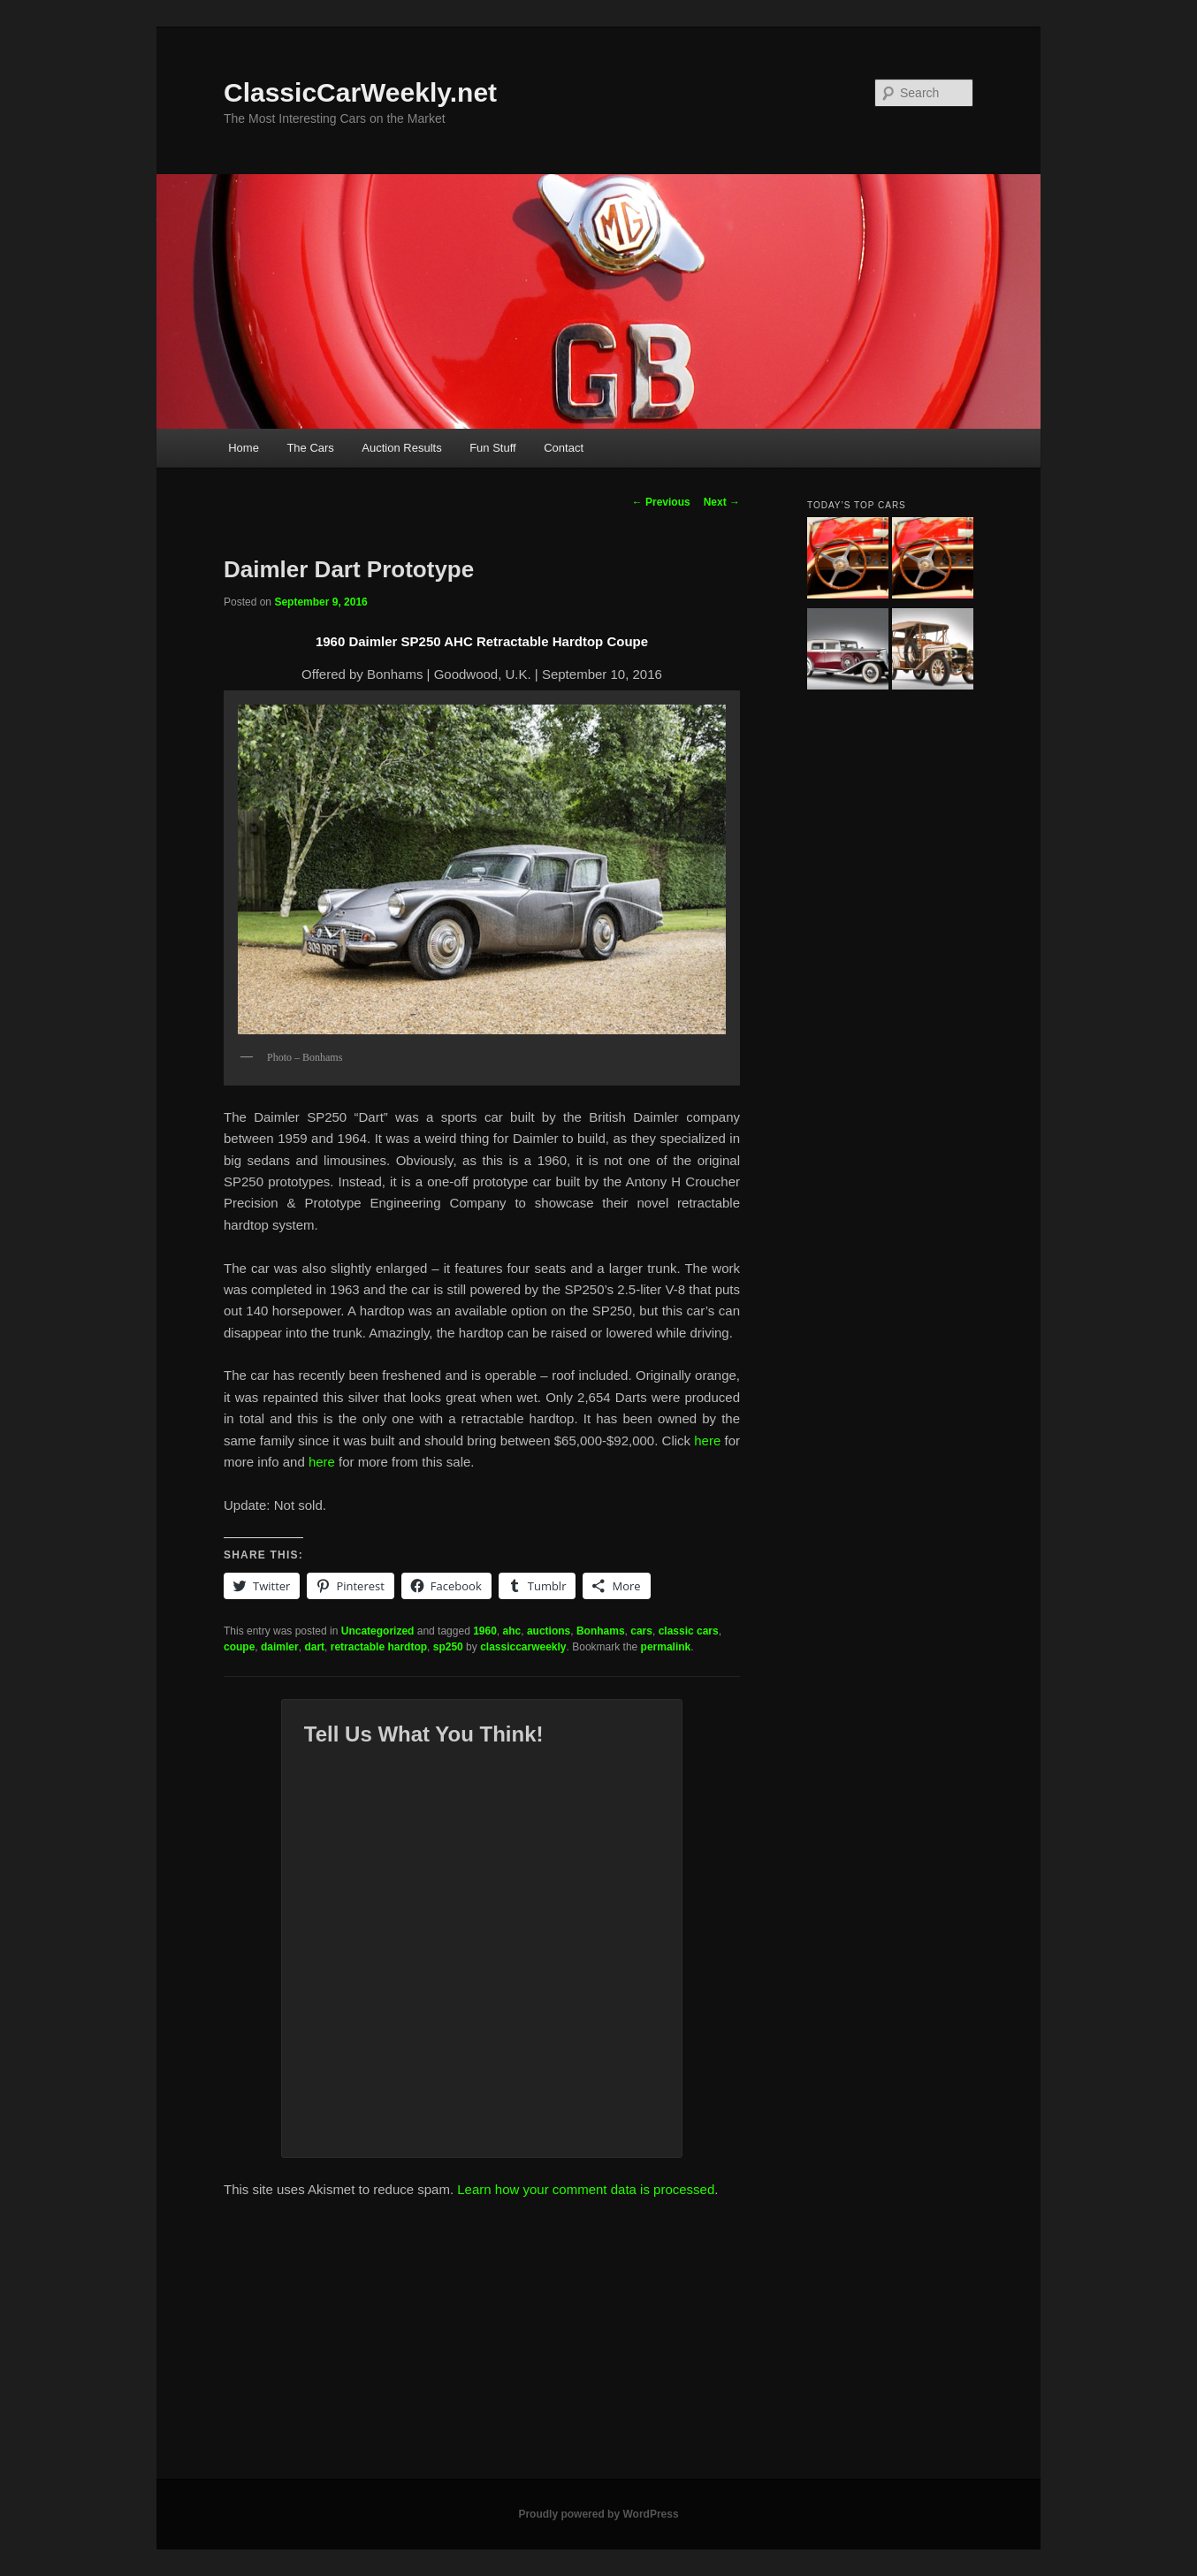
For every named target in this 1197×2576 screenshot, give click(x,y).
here (709, 1440)
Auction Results (401, 447)
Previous (661, 502)
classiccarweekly (523, 1647)
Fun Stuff (492, 447)
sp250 (448, 1647)
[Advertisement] (598, 2346)
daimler (280, 1647)
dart (314, 1647)
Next (722, 502)
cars (641, 1631)
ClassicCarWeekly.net (360, 92)
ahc (512, 1631)
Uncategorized (378, 1631)
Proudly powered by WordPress (598, 2514)
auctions (548, 1631)
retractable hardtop (379, 1647)
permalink (666, 1647)
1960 (485, 1631)
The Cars (309, 447)
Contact (563, 447)
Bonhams (600, 1631)
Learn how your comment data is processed (585, 2189)
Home (243, 447)
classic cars (689, 1631)
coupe (239, 1647)
